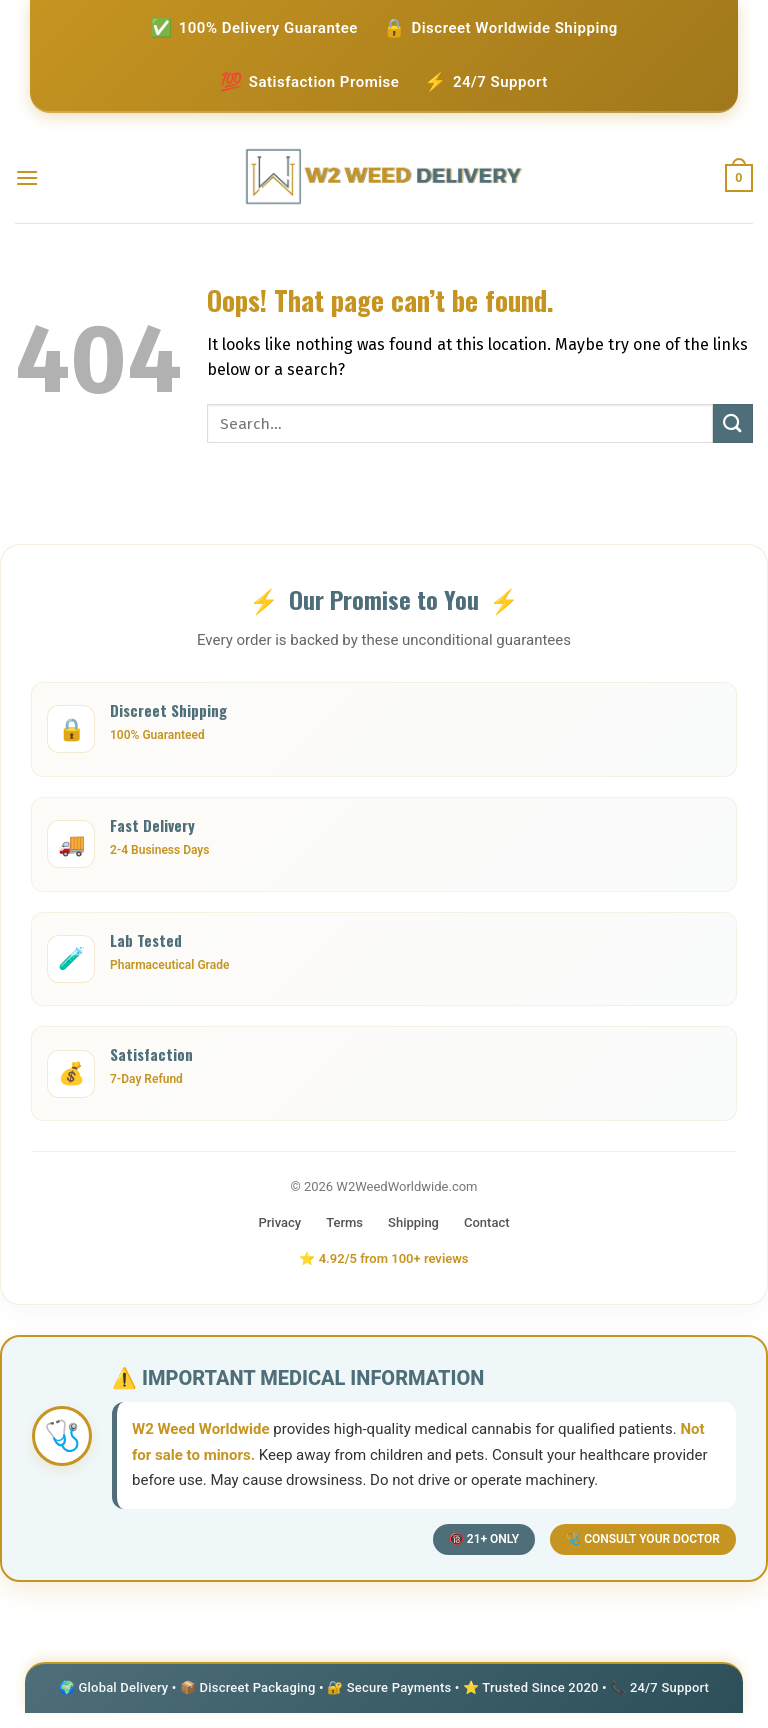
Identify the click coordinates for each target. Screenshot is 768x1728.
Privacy (279, 1222)
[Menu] (27, 177)
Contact (487, 1222)
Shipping (413, 1222)
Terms (344, 1222)
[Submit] (733, 423)
